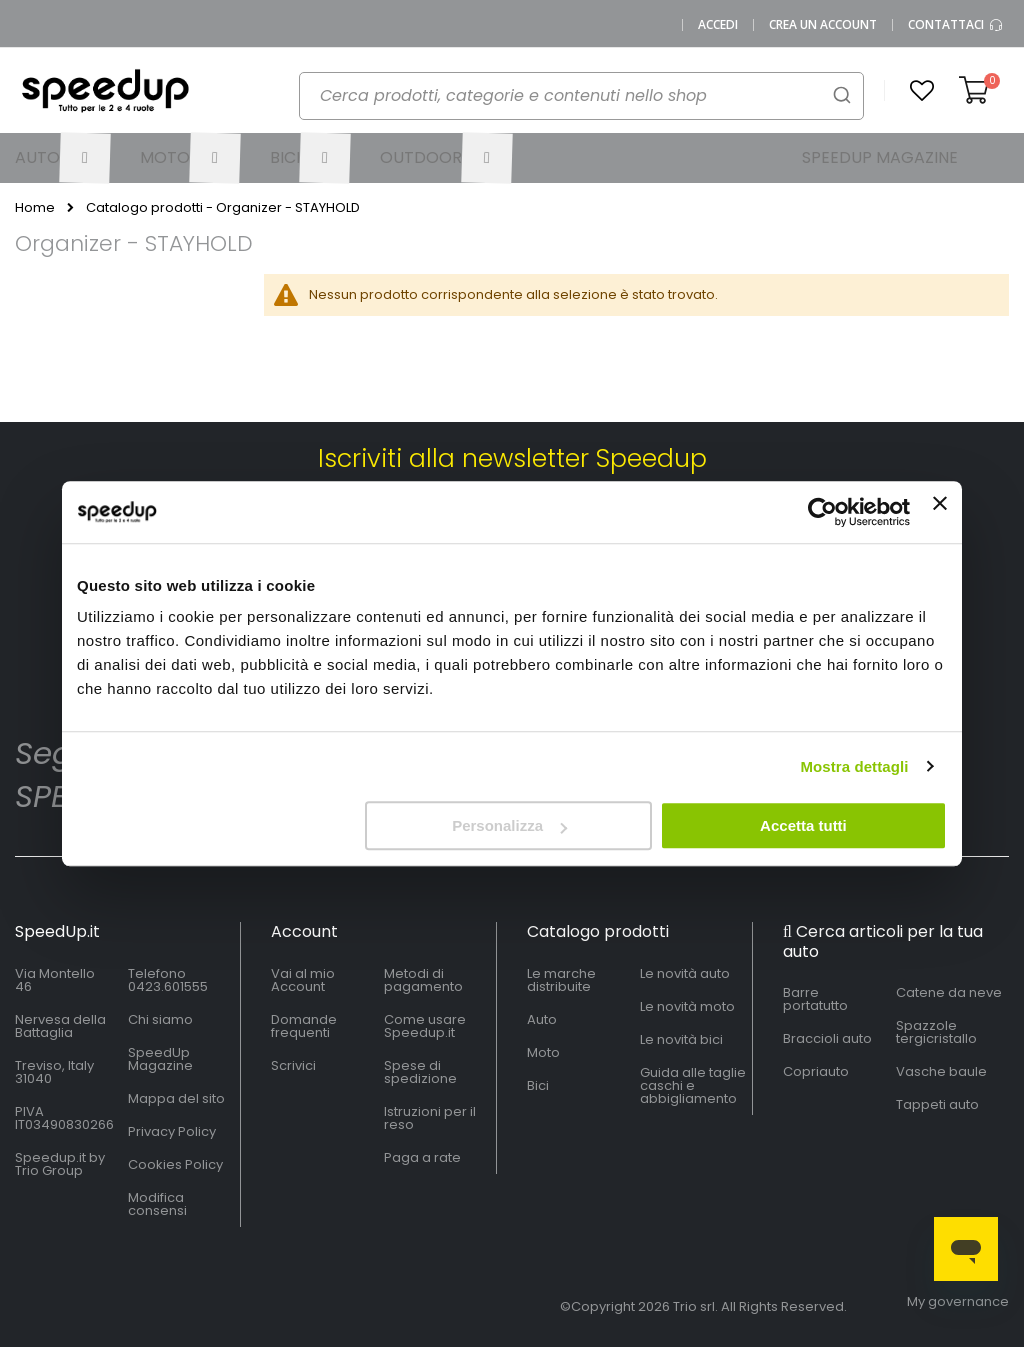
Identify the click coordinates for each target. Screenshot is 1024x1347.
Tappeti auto (937, 1104)
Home (35, 208)
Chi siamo (160, 1019)
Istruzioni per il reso (430, 1118)
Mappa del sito (176, 1098)
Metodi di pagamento (423, 980)
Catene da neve (949, 992)
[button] (922, 91)
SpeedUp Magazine (160, 1059)
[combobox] (581, 96)
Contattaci (956, 25)
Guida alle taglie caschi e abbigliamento (693, 1085)
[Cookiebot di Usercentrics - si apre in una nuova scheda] (822, 512)
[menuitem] (63, 158)
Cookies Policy (175, 1164)
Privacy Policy (172, 1131)
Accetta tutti (803, 825)
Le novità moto (687, 1006)
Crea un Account (823, 25)
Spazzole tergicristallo (936, 1032)
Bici (538, 1085)
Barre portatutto (815, 999)
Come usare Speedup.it (425, 1026)
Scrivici (293, 1065)
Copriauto (816, 1071)
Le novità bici (681, 1039)
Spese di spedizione (420, 1072)
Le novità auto (685, 973)
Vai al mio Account (303, 980)
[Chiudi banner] (940, 512)
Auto (542, 1019)
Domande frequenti (304, 1026)
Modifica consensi (157, 1204)
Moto (543, 1052)
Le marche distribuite (561, 980)
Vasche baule (941, 1071)
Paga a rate (422, 1157)
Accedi (718, 25)
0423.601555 (168, 986)
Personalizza (509, 825)
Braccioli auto (827, 1038)
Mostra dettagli (854, 766)
